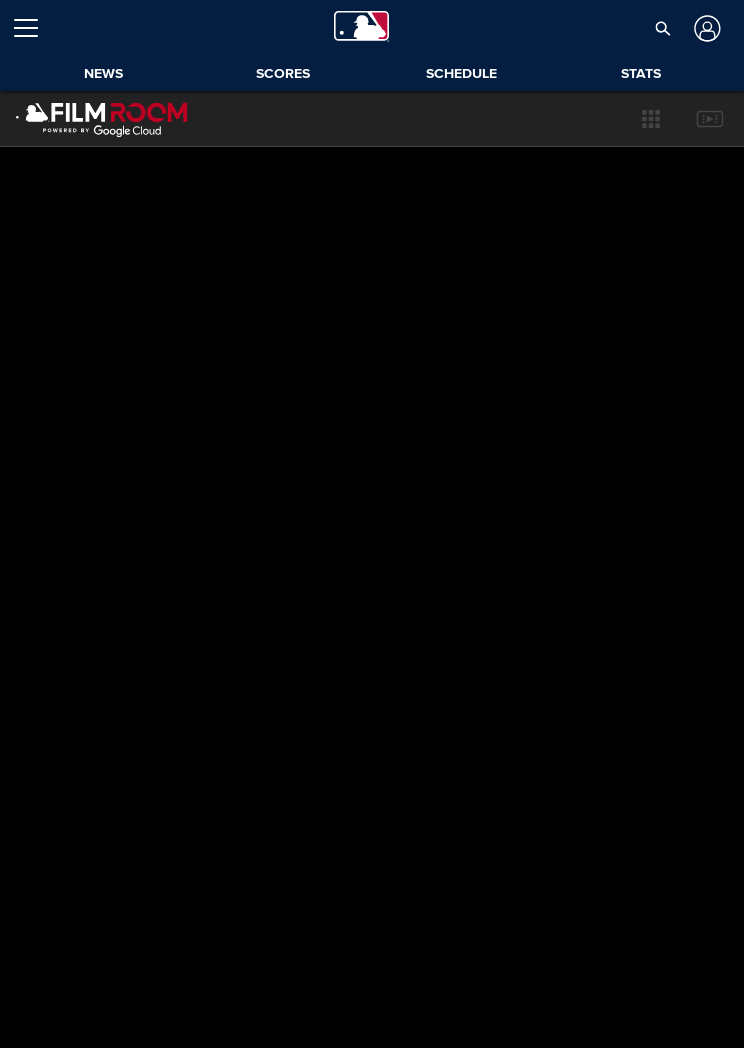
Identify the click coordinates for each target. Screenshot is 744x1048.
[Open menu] (34, 28)
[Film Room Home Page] (102, 119)
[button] (663, 28)
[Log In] (705, 28)
